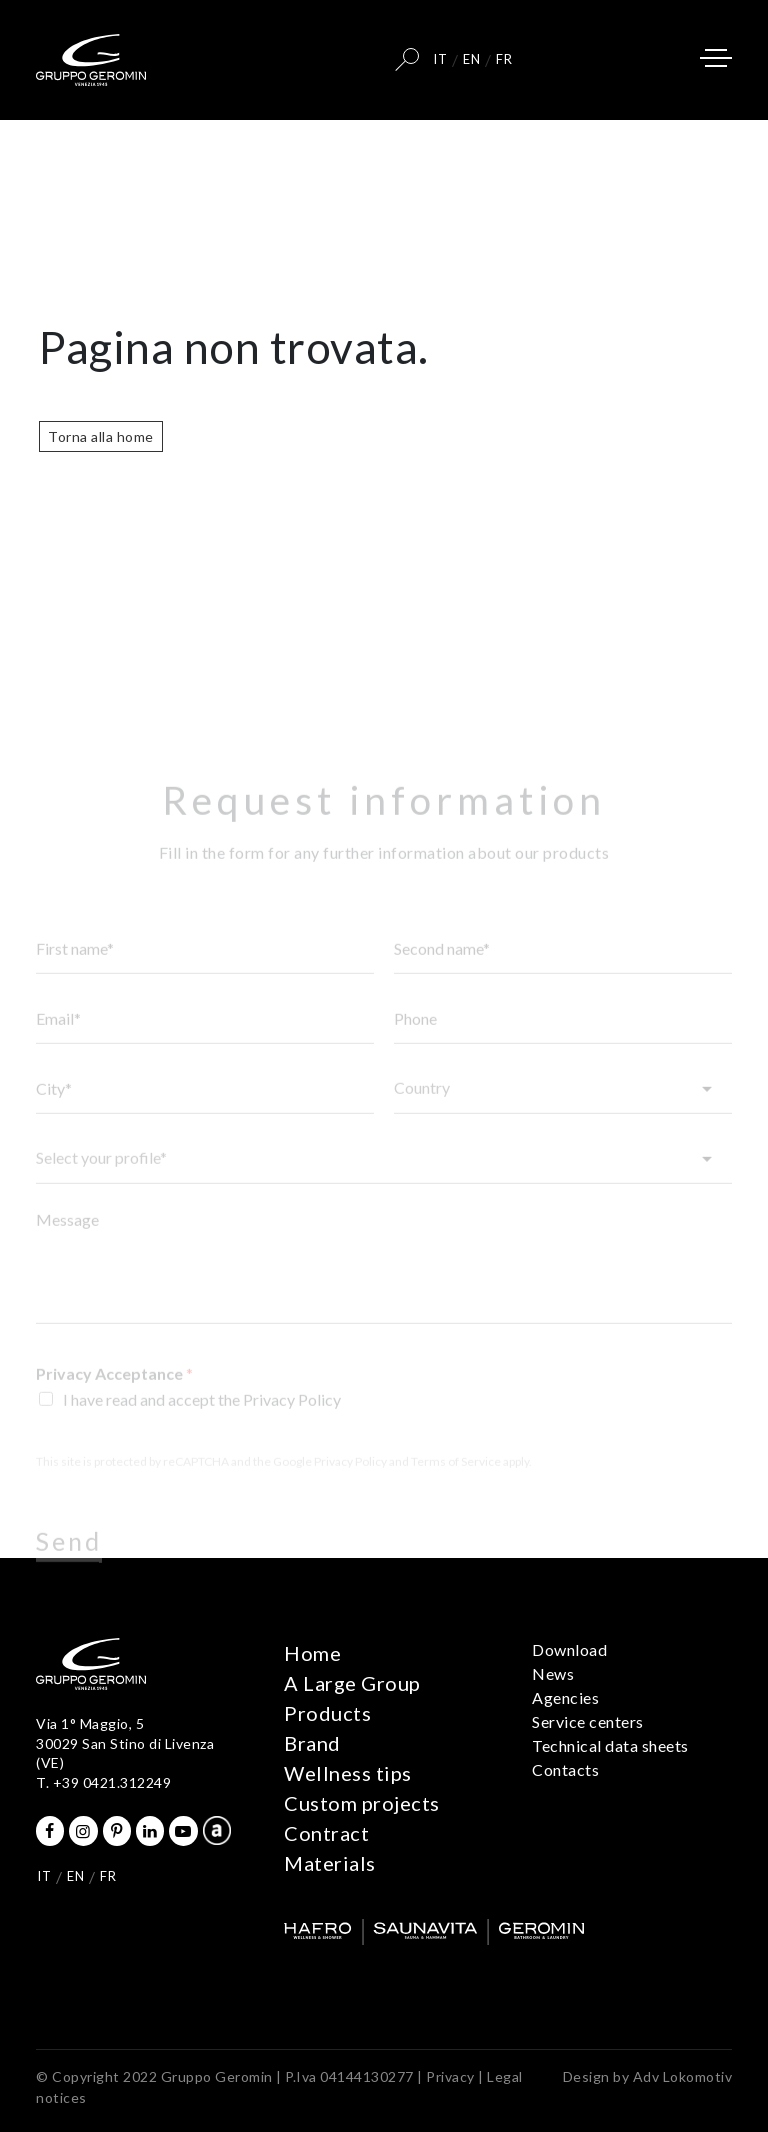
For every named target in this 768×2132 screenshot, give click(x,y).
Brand (312, 1743)
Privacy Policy (350, 1478)
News (553, 1673)
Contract (326, 1833)
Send (69, 1559)
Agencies (565, 1697)
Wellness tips (348, 1773)
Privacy (450, 2076)
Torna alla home (101, 436)
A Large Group (352, 1683)
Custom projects (362, 1803)
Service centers (588, 1721)
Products (327, 1713)
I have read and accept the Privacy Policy (202, 1416)
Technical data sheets (610, 1745)
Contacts (565, 1769)
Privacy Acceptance (114, 1390)
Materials (330, 1863)
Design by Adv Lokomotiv (648, 2076)
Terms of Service (456, 1478)
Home (312, 1653)
